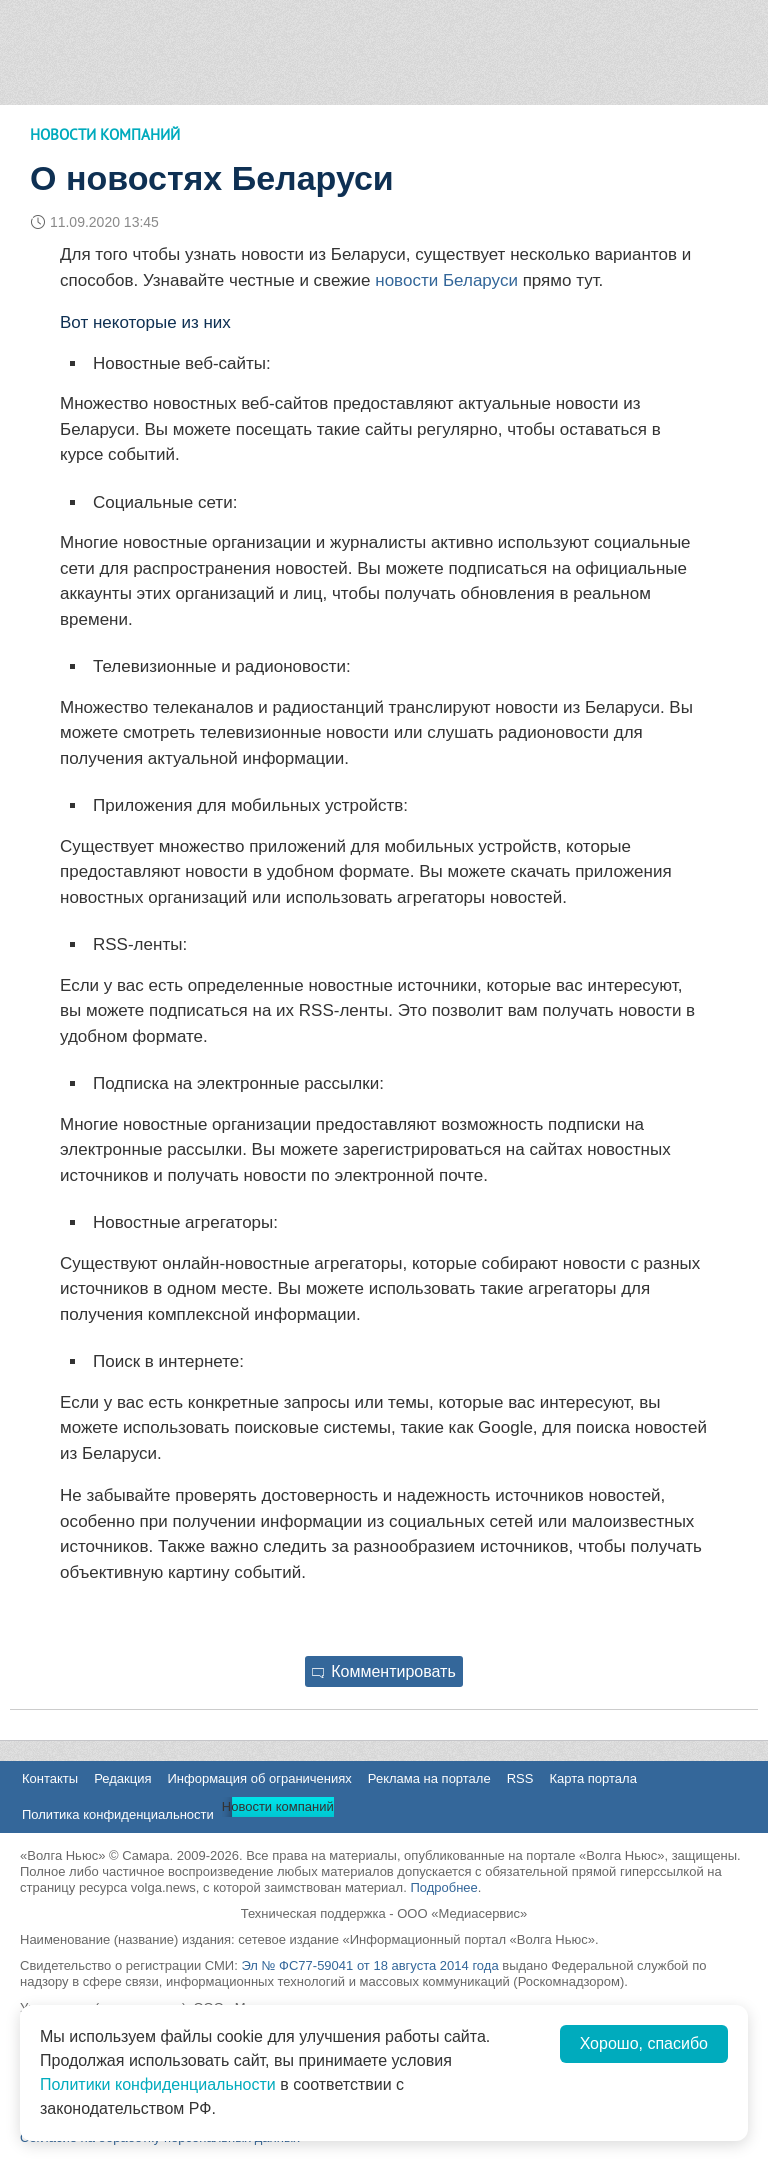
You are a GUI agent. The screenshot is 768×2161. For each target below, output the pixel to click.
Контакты (50, 1778)
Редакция (122, 1778)
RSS (520, 1778)
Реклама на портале (429, 1778)
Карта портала (592, 1778)
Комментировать (384, 1671)
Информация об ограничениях (259, 1778)
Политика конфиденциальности (118, 1814)
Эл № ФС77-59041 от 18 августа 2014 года (369, 1965)
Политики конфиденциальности (158, 2084)
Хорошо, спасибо (644, 2043)
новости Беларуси (446, 280)
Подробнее (443, 1887)
